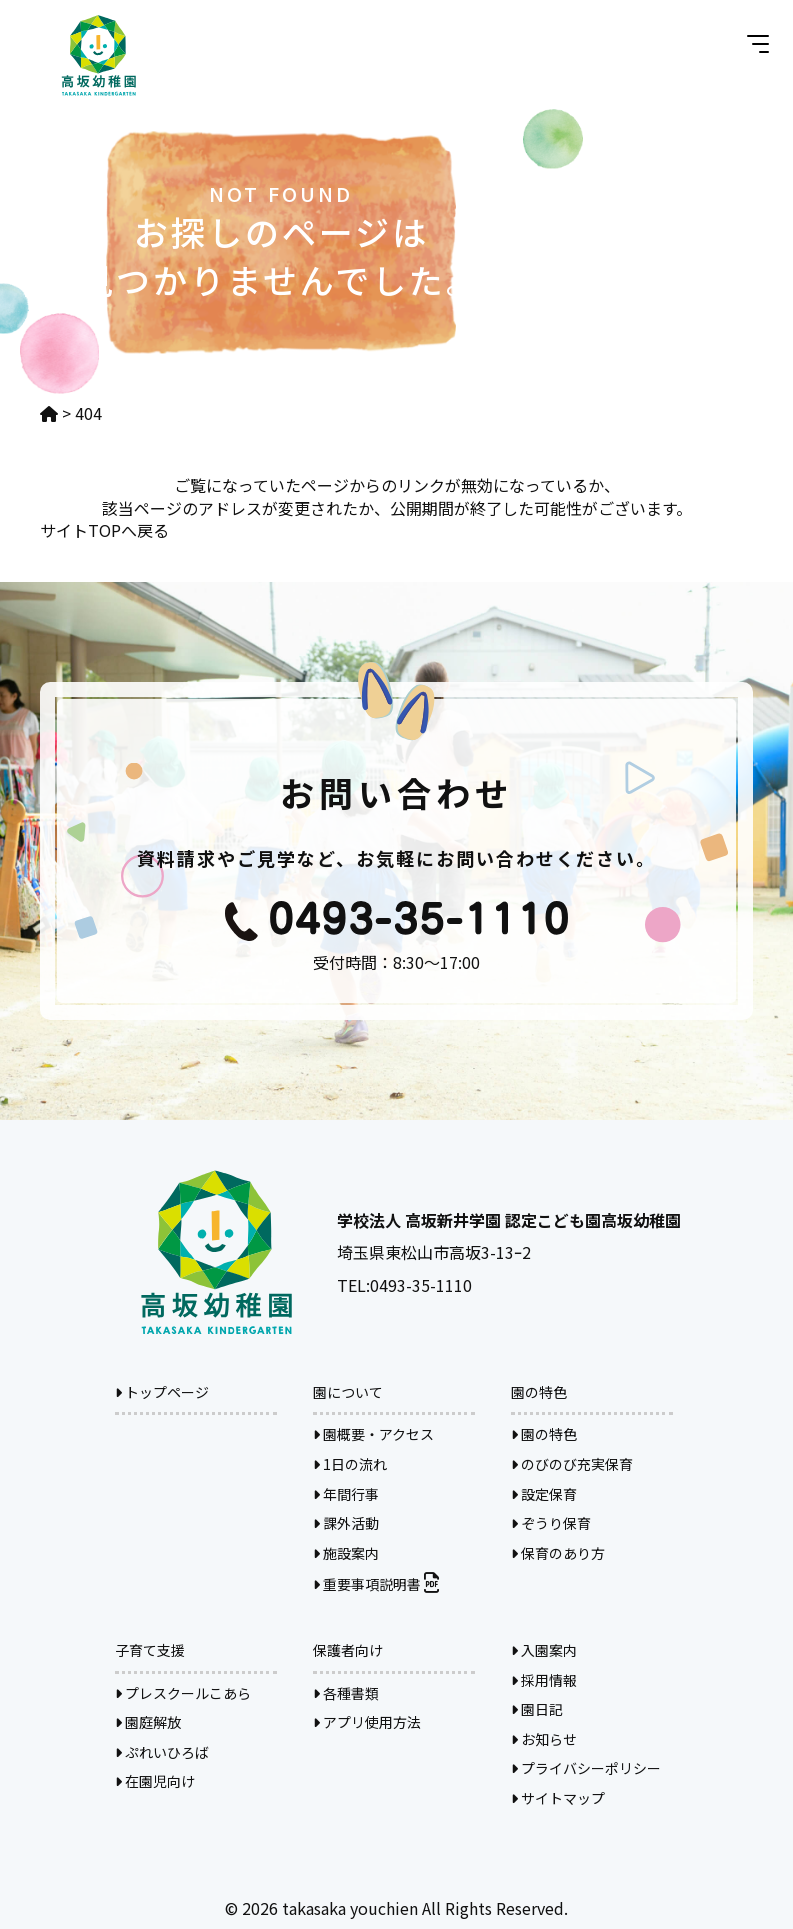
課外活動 (346, 1523)
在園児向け (155, 1781)
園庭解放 (148, 1722)
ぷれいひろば (162, 1752)
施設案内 (346, 1553)
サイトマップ (558, 1798)
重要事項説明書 (376, 1584)
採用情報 (544, 1680)
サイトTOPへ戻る (104, 530)
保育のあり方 (558, 1553)
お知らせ (544, 1739)
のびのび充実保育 (572, 1464)
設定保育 (544, 1494)
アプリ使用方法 (367, 1722)
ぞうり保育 (551, 1523)
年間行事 (346, 1494)
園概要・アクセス (373, 1434)
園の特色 (544, 1434)
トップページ (162, 1392)
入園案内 (544, 1650)
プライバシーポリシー (586, 1768)
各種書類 (346, 1693)
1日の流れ (350, 1464)
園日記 (537, 1709)
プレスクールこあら (183, 1693)
